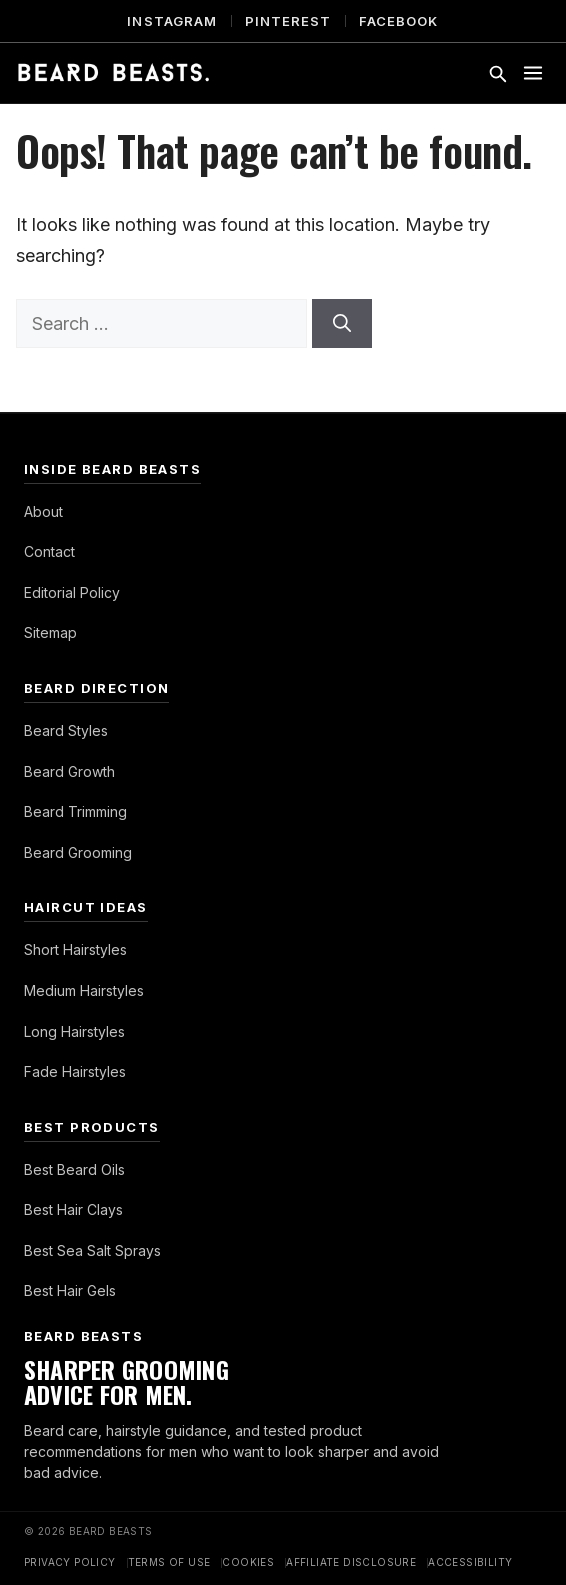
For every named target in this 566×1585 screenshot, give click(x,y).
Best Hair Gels (70, 1290)
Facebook (398, 21)
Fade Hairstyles (75, 1071)
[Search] (342, 323)
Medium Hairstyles (84, 990)
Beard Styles (66, 730)
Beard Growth (69, 771)
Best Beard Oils (74, 1169)
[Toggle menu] (533, 73)
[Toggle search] (497, 73)
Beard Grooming (78, 852)
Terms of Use (169, 1562)
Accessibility (470, 1562)
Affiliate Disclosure (351, 1562)
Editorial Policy (72, 592)
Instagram (171, 21)
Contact (49, 551)
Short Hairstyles (75, 949)
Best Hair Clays (73, 1209)
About (43, 511)
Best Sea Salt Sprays (92, 1250)
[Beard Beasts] (113, 73)
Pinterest (288, 21)
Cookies (248, 1562)
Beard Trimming (75, 811)
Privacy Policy (70, 1562)
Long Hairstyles (74, 1031)
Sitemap (50, 632)
